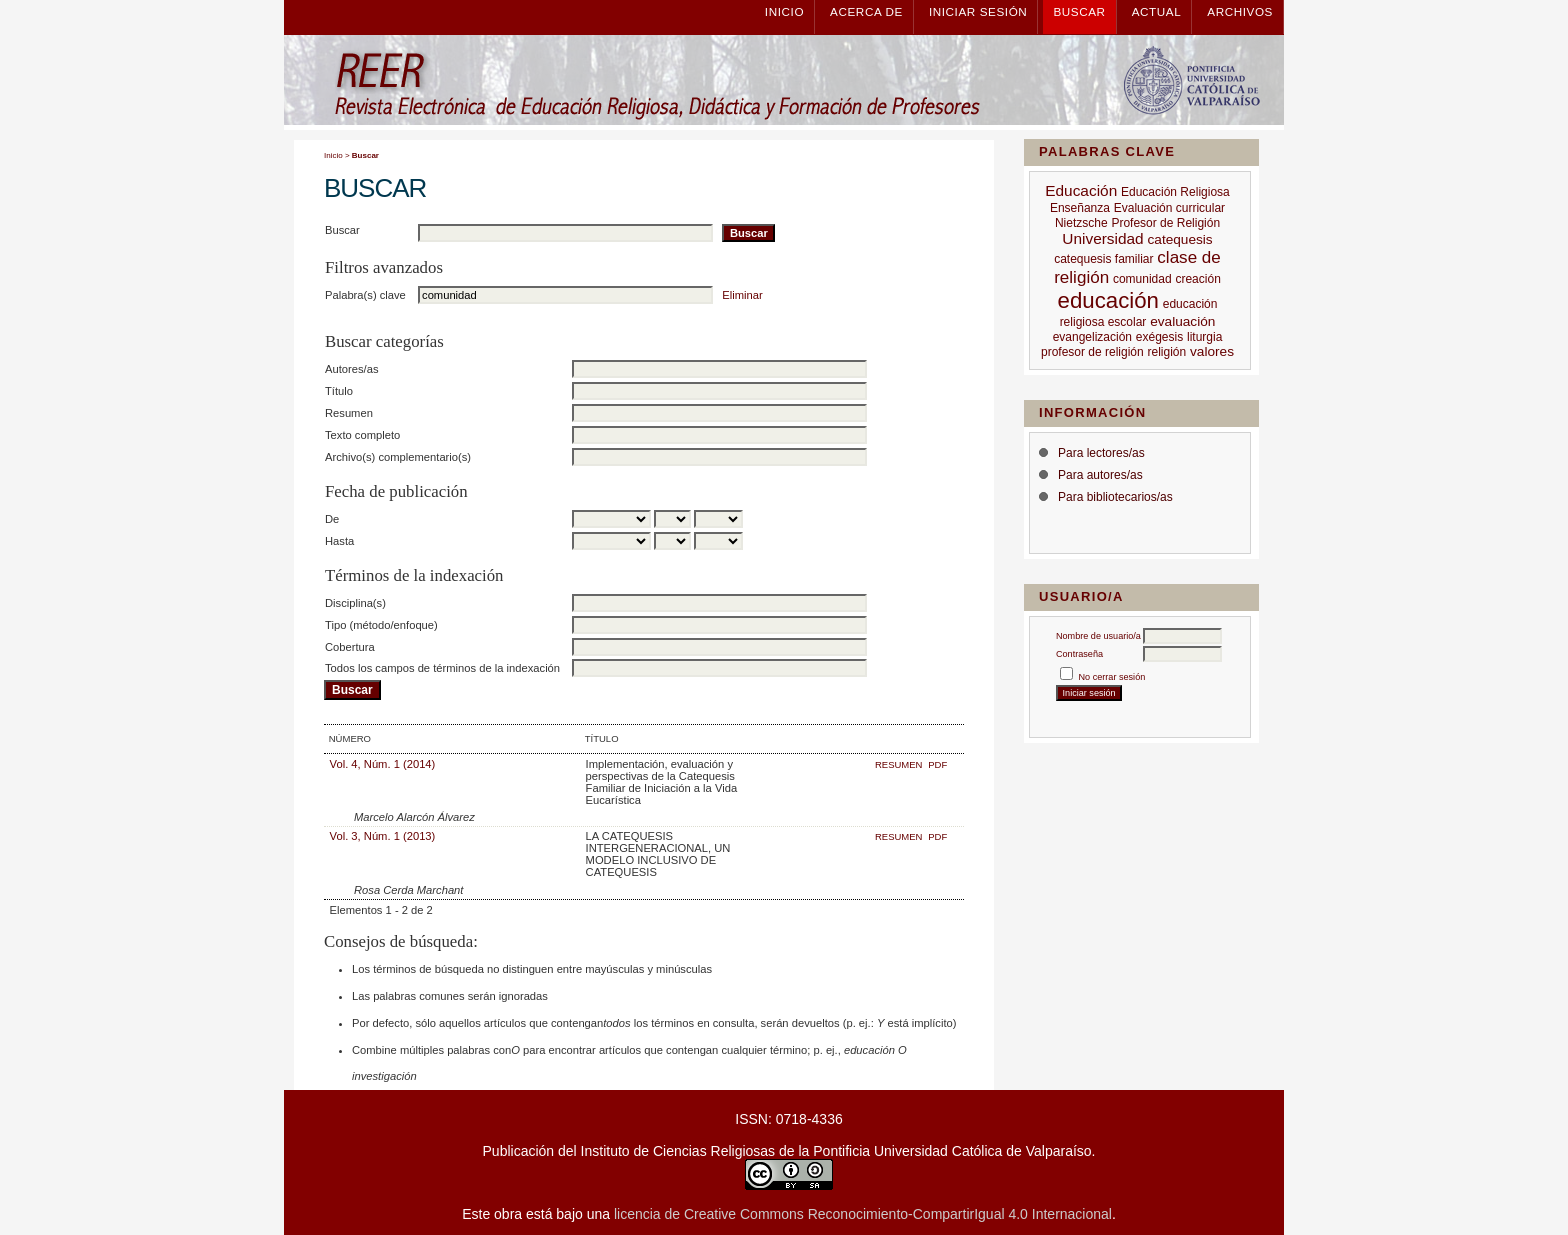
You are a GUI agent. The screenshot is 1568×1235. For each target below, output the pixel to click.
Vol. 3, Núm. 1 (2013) (383, 836)
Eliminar (742, 295)
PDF (937, 764)
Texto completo (362, 435)
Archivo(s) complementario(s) (398, 457)
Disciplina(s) (355, 603)
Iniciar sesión (978, 11)
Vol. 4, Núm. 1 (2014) (383, 764)
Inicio (784, 11)
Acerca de (866, 11)
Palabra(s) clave (365, 295)
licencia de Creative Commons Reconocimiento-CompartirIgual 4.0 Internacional (863, 1214)
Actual (1157, 11)
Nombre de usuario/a (1098, 636)
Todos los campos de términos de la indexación (442, 668)
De (332, 519)
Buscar (1079, 11)
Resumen (349, 413)
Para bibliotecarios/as (1115, 497)
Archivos (1240, 11)
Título (339, 391)
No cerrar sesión (1112, 677)
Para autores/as (1100, 475)
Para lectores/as (1101, 453)
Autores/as (351, 369)
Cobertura (350, 647)
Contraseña (1079, 654)
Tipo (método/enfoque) (381, 625)
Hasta (339, 541)
